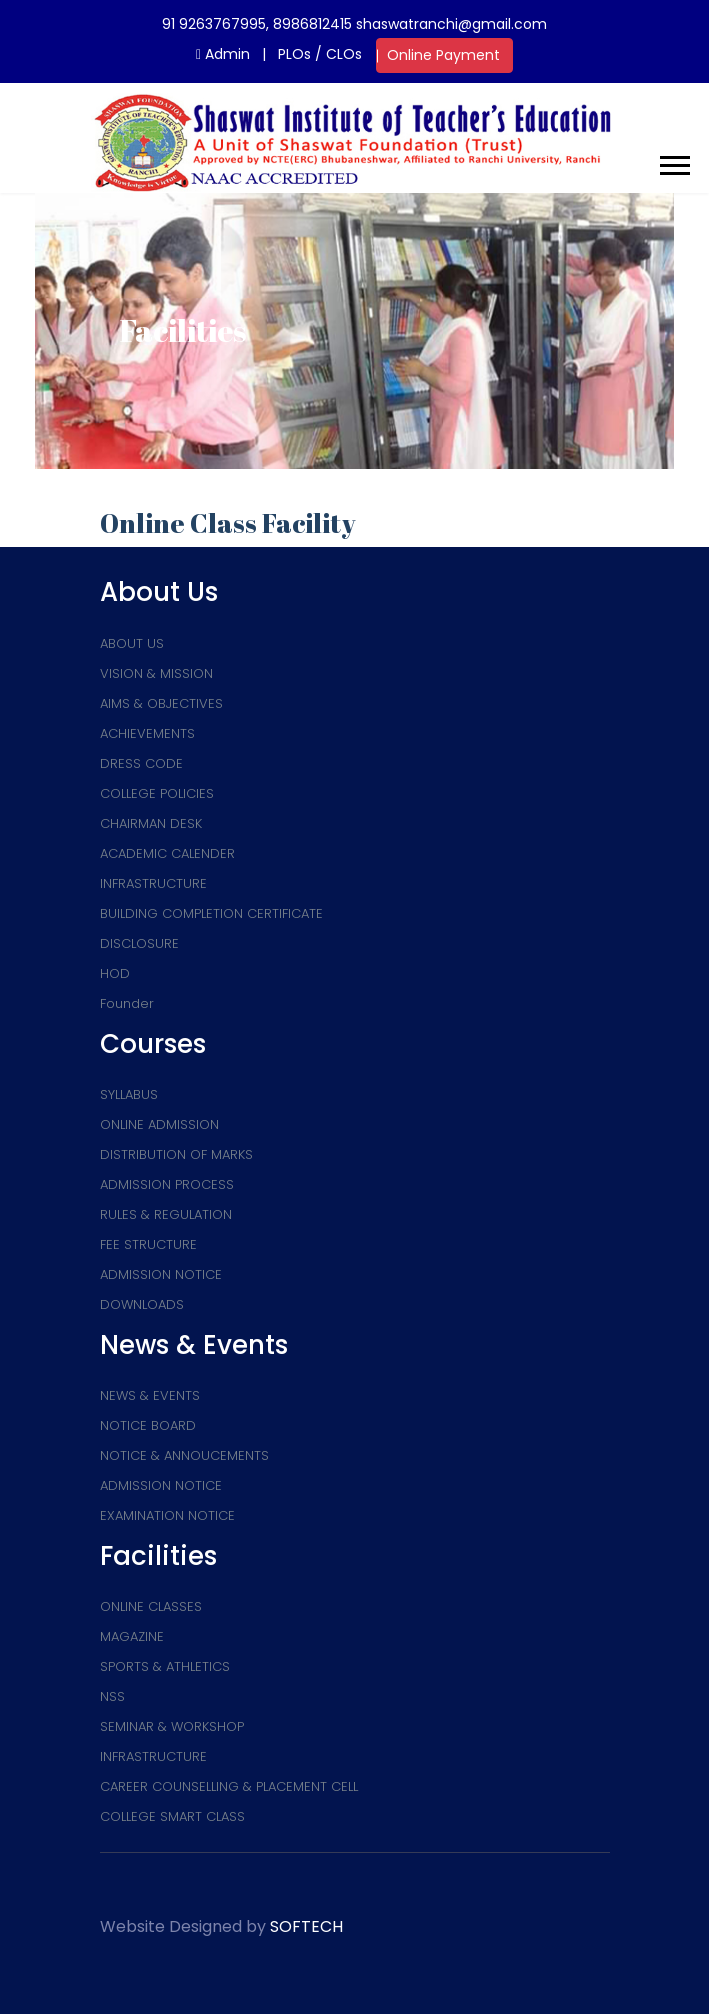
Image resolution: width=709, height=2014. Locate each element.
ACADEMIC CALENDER (167, 853)
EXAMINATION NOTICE (167, 1515)
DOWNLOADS (142, 1304)
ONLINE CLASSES (151, 1606)
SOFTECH (306, 1926)
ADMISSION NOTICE (161, 1274)
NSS (112, 1696)
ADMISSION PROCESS (167, 1184)
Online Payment (443, 55)
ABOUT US (132, 643)
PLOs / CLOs (320, 54)
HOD (115, 973)
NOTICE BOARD (148, 1425)
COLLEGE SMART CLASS (172, 1816)
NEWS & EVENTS (150, 1395)
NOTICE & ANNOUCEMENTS (184, 1455)
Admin (223, 54)
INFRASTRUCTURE (153, 883)
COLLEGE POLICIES (157, 793)
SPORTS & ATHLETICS (165, 1666)
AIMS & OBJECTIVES (161, 703)
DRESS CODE (141, 763)
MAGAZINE (132, 1636)
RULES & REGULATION (166, 1214)
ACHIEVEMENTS (147, 733)
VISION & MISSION (156, 673)
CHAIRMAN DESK (151, 823)
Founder (127, 1003)
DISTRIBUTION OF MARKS (176, 1154)
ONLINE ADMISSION (159, 1124)
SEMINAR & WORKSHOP (172, 1726)
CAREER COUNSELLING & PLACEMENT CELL (229, 1786)
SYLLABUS (129, 1094)
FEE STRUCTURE (148, 1244)
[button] (673, 161)
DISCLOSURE (139, 943)
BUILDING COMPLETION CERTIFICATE (211, 913)
